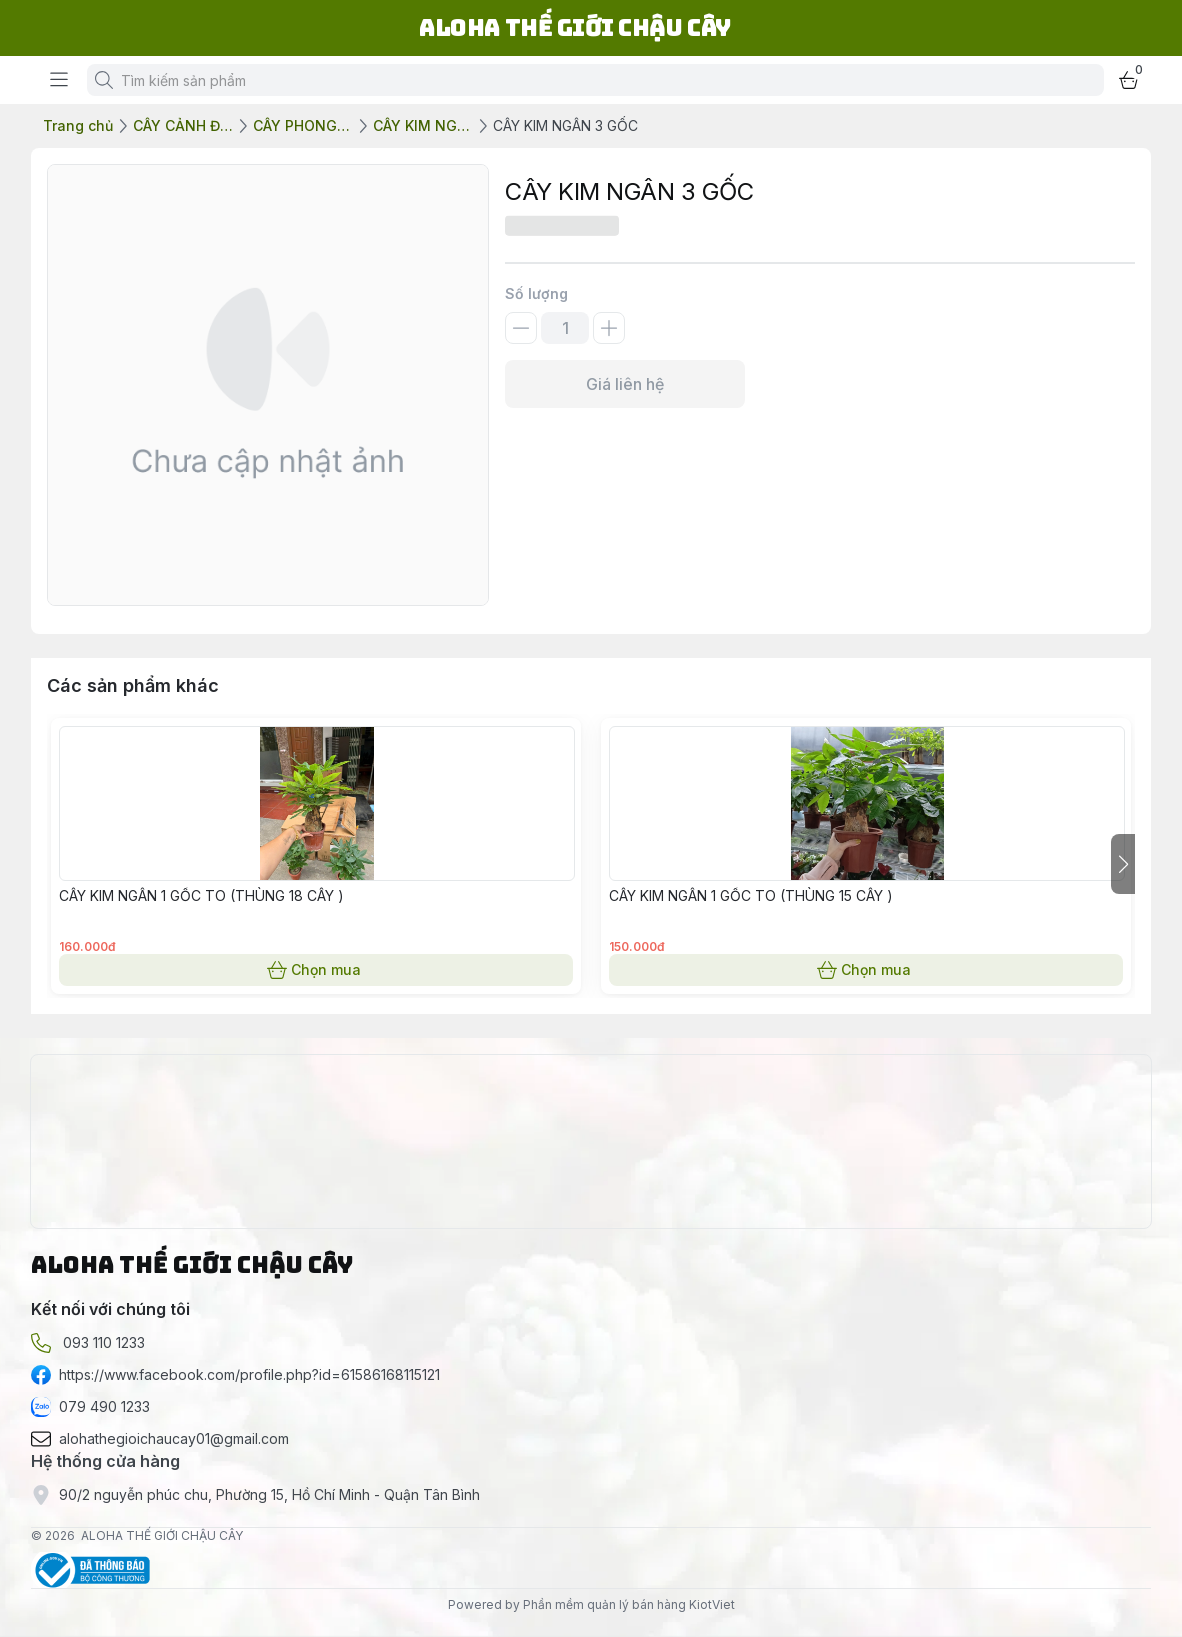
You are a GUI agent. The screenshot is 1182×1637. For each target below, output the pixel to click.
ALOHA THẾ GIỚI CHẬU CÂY (162, 1535)
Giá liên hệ (625, 384)
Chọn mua (316, 970)
